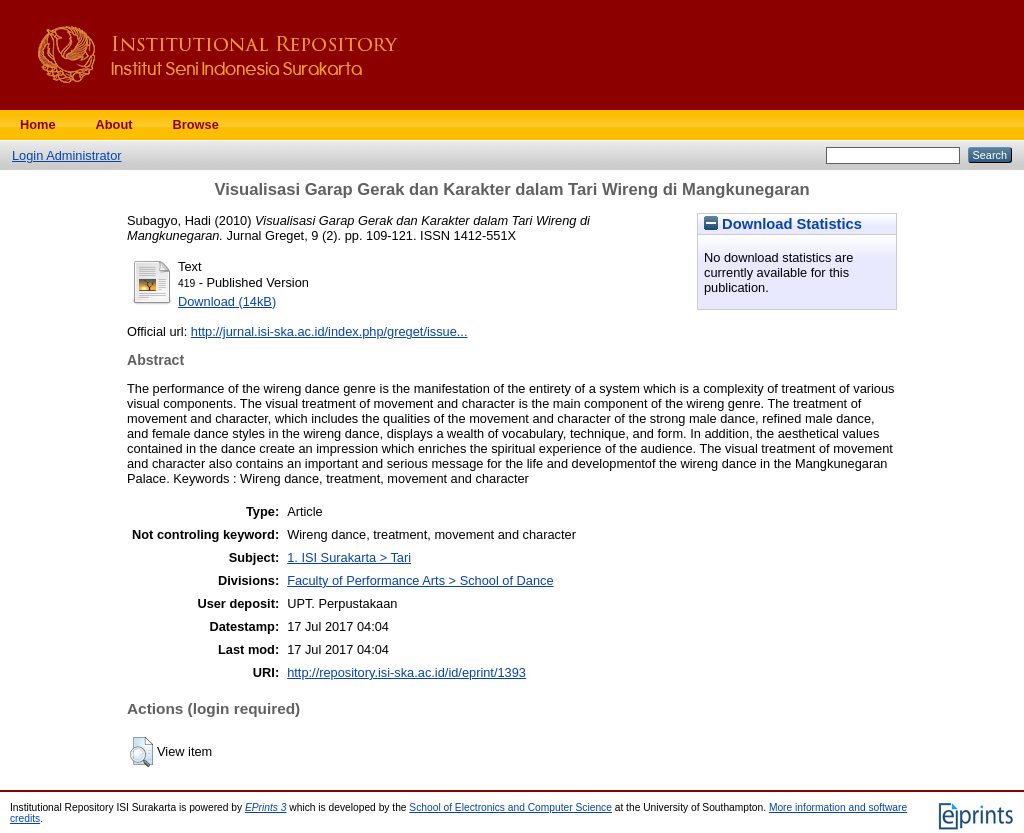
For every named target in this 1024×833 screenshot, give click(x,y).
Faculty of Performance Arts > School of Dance (420, 580)
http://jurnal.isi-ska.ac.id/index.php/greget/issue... (329, 331)
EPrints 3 (266, 807)
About (114, 124)
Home (38, 124)
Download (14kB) (227, 301)
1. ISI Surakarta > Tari (349, 557)
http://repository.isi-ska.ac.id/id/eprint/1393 (406, 672)
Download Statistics (783, 224)
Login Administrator (67, 155)
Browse (196, 124)
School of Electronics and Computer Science (510, 807)
